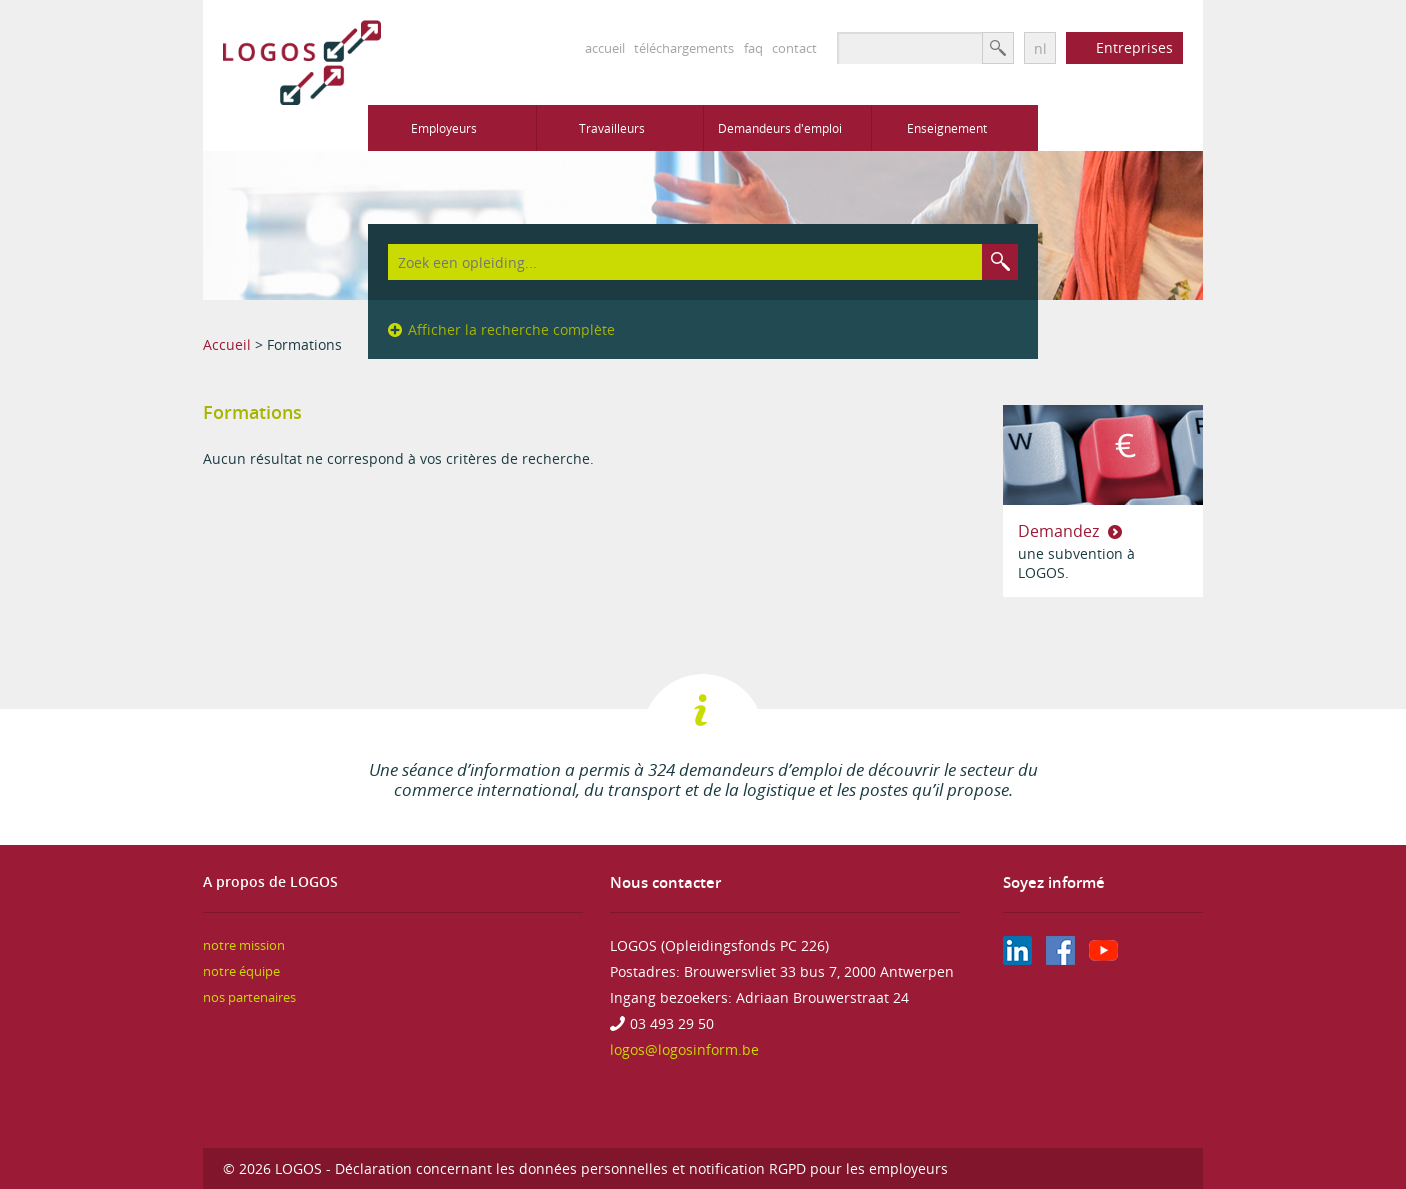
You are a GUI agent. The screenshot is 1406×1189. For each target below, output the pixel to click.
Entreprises (1134, 47)
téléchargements (684, 48)
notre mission (244, 945)
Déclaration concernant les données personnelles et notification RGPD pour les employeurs (641, 1168)
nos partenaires (249, 997)
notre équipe (241, 971)
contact (794, 48)
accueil (605, 48)
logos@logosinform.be (684, 1049)
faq (753, 48)
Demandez (1060, 531)
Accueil (227, 344)
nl (1040, 48)
